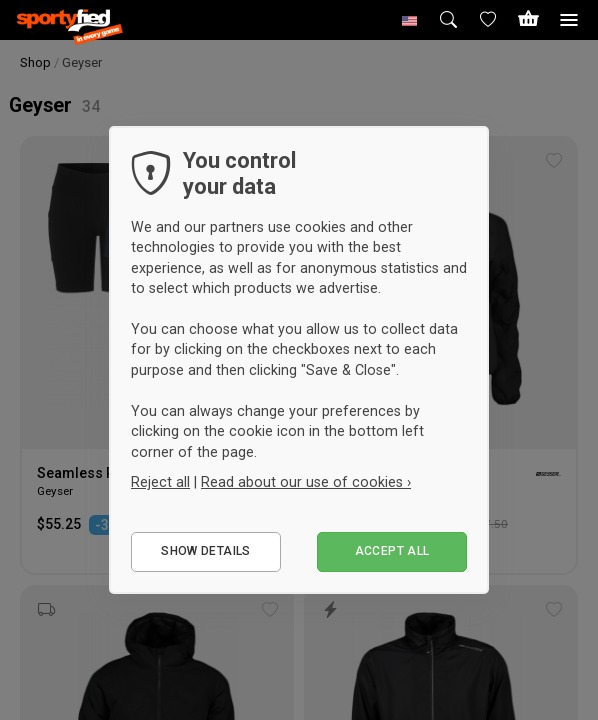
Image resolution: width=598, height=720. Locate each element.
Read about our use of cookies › (306, 482)
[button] (410, 20)
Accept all (392, 551)
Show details (205, 551)
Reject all (160, 482)
